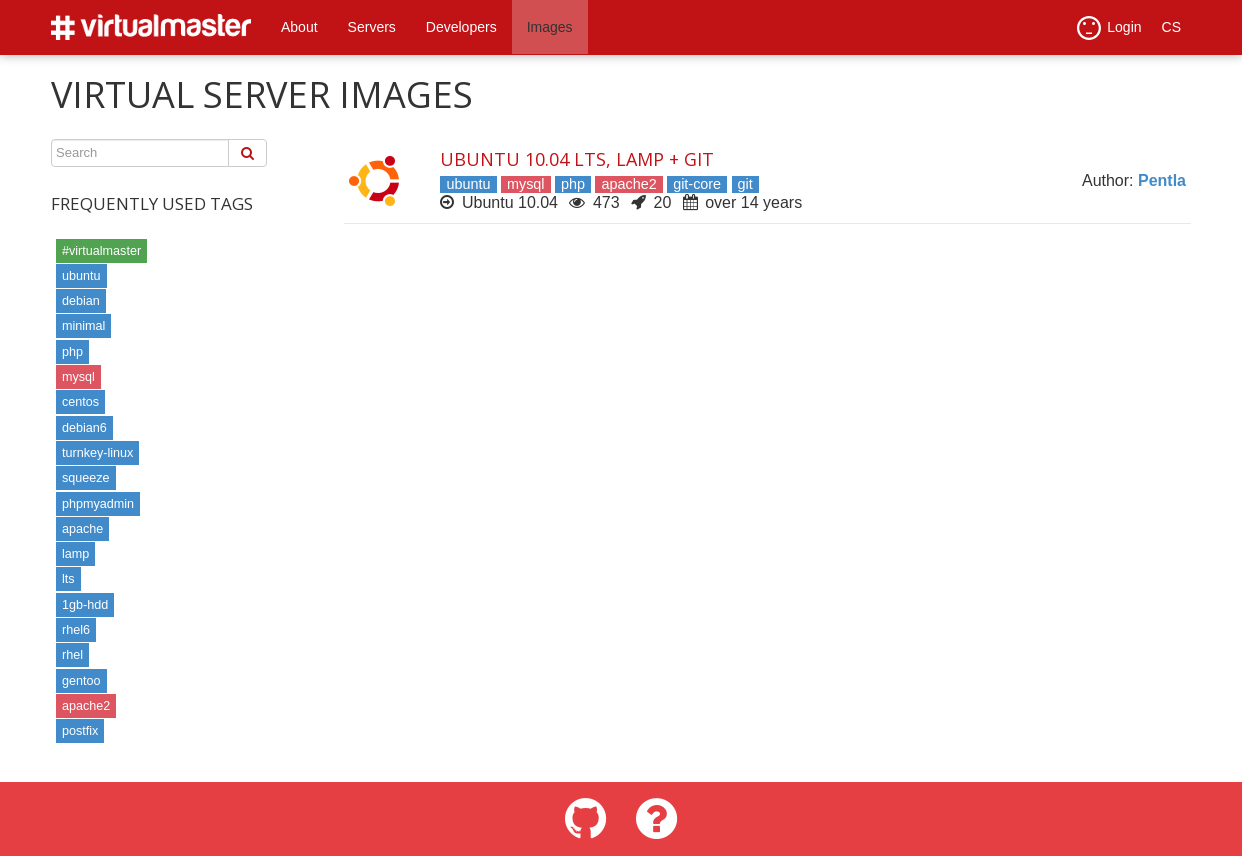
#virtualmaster (101, 251)
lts (68, 579)
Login (1109, 28)
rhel (72, 655)
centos (80, 402)
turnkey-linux (97, 453)
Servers (372, 27)
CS (1171, 27)
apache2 (86, 706)
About (299, 27)
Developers (461, 27)
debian (81, 301)
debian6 (84, 428)
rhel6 (76, 630)
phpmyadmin (98, 504)
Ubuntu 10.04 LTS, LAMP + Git (577, 159)
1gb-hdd (85, 605)
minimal (83, 326)
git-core (697, 184)
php (72, 352)
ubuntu (81, 276)
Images (550, 27)
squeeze (86, 478)
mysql (78, 377)
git (745, 184)
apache (82, 529)
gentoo (81, 681)
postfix (80, 731)
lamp (75, 554)
